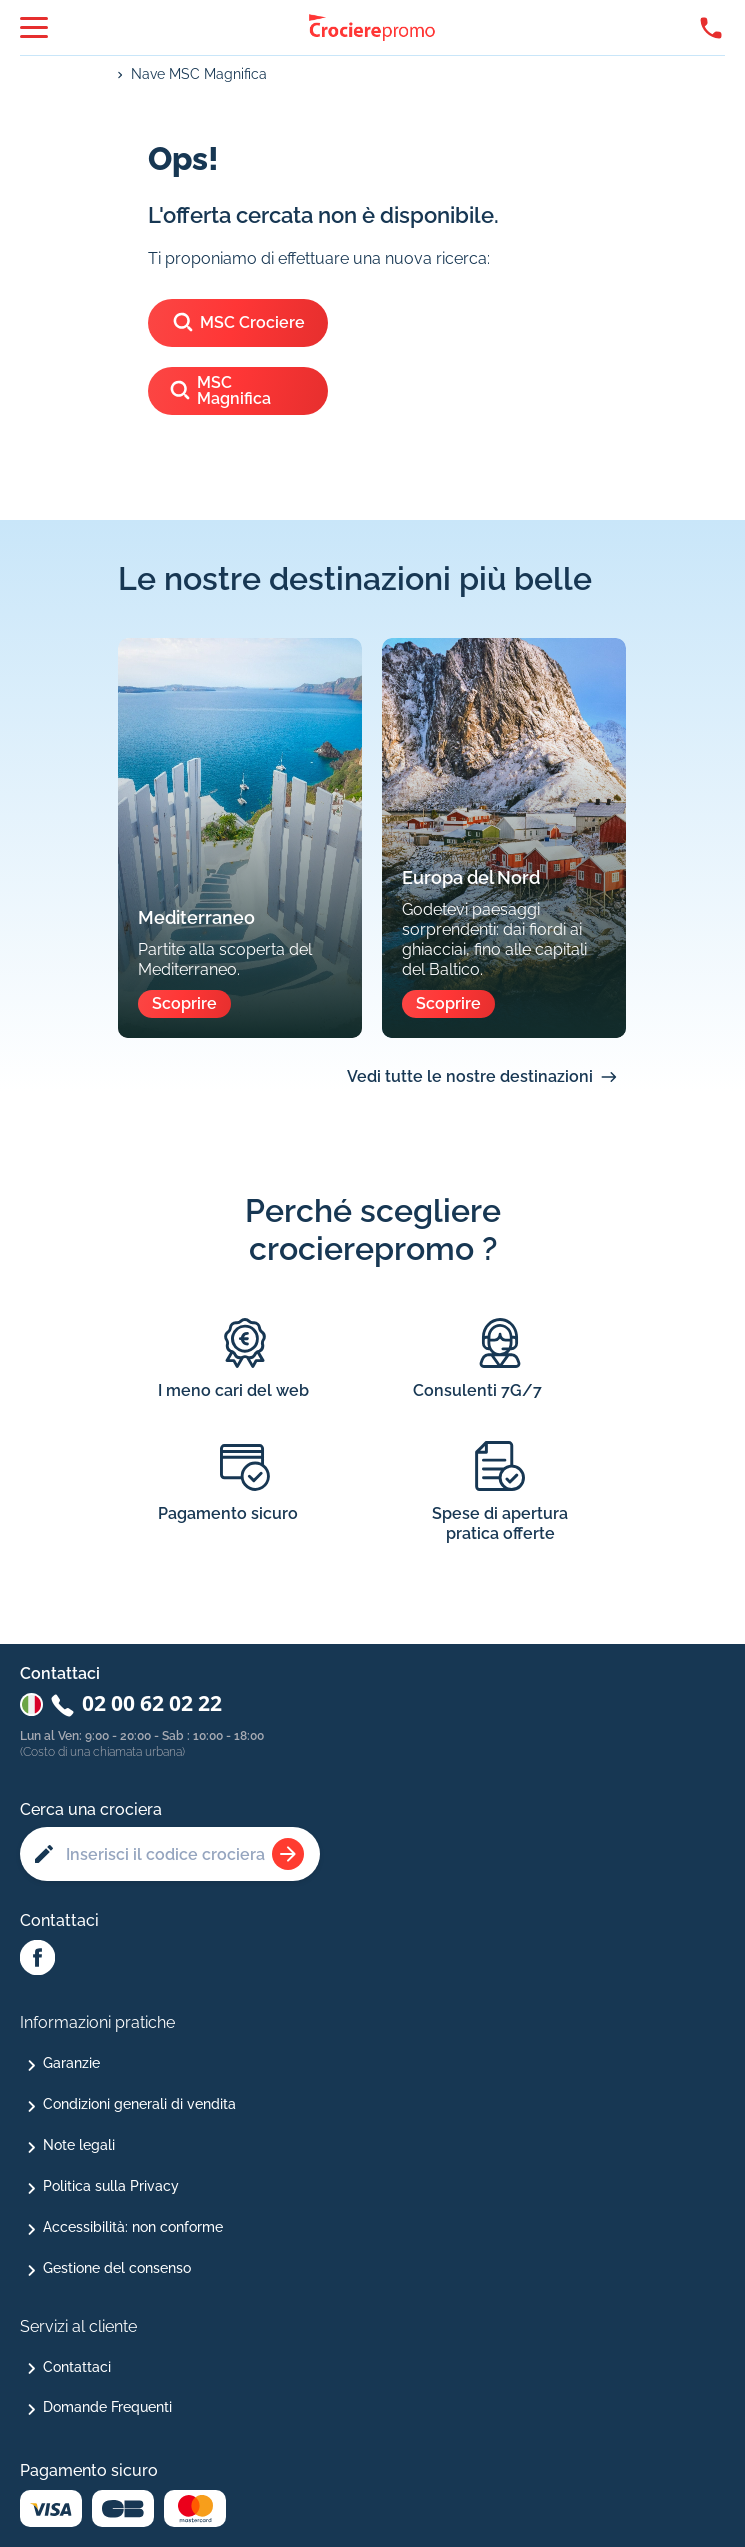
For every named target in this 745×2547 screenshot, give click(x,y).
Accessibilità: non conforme (133, 2227)
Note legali (79, 2145)
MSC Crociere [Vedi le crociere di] (238, 323)
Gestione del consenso (117, 2268)
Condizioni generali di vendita (139, 2104)
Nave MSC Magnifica (199, 74)
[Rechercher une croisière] (288, 1854)
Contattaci (77, 2367)
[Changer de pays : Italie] (31, 1704)
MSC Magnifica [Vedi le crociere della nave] (219, 390)
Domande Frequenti (107, 2407)
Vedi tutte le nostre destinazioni (470, 1076)
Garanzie (71, 2063)
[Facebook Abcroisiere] (37, 1959)
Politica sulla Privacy (111, 2186)
